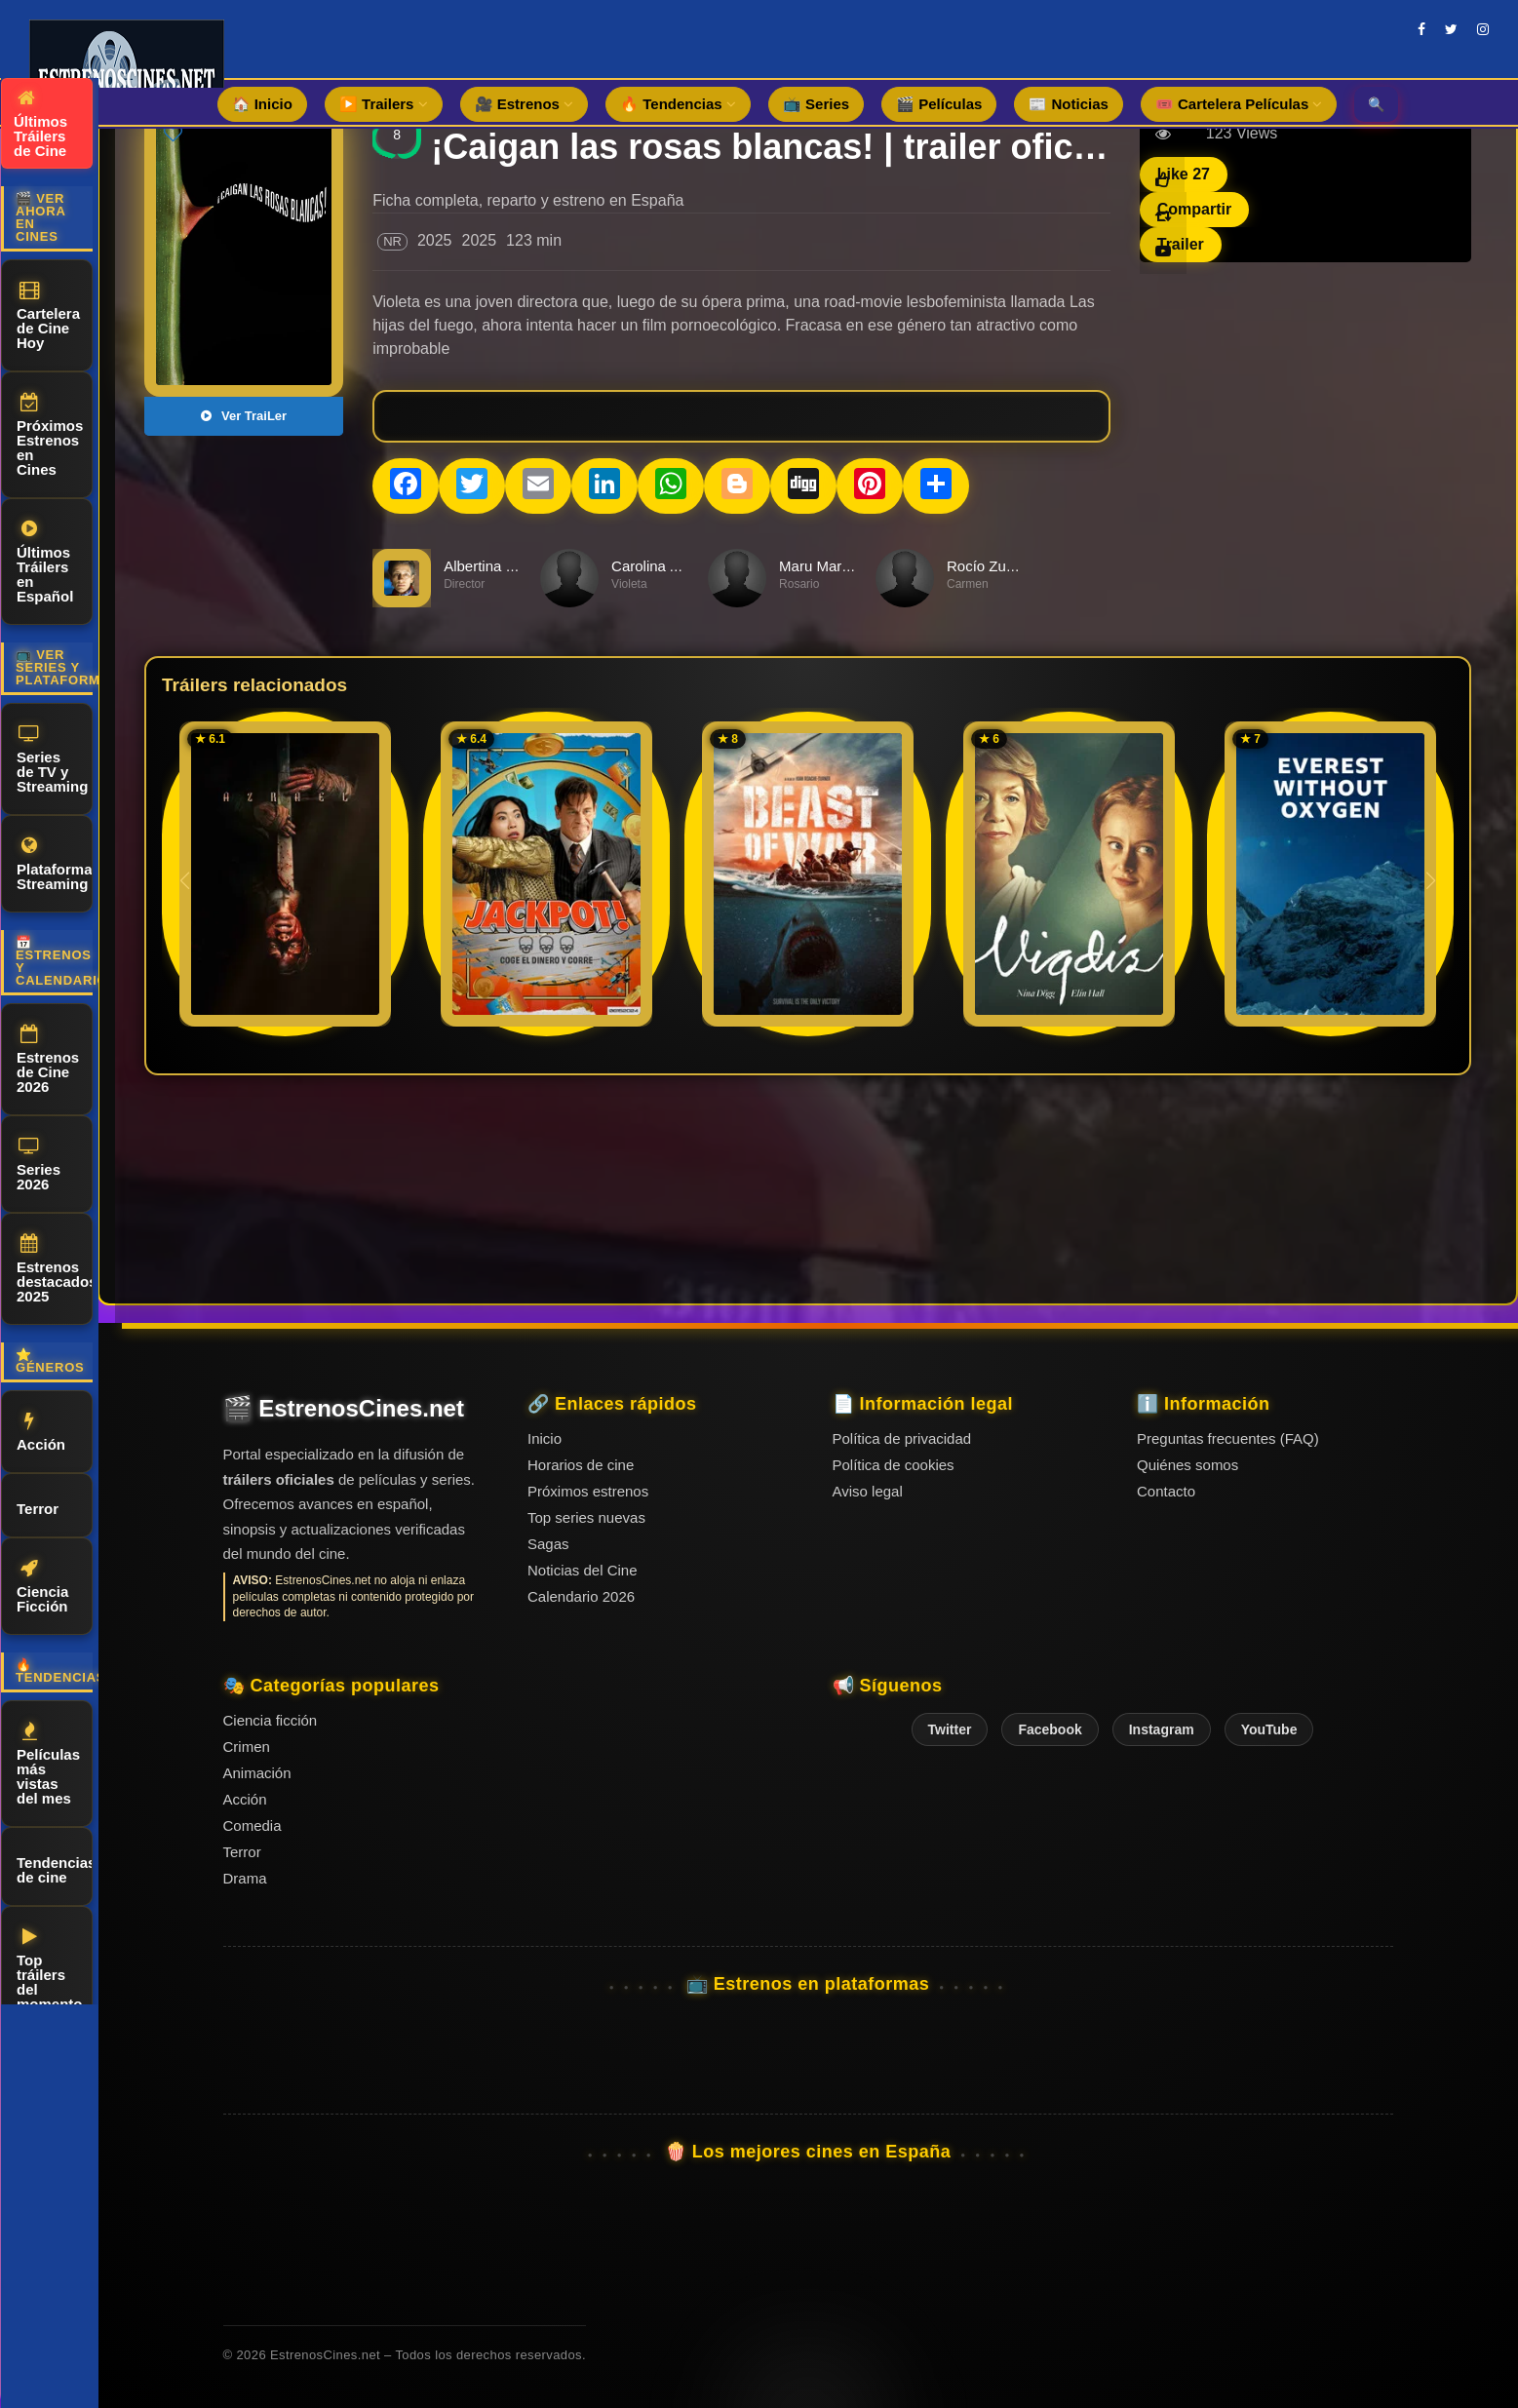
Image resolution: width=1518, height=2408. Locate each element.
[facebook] (1421, 29)
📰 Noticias (1069, 104)
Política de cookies (893, 1464)
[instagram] (1483, 29)
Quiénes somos (1187, 1464)
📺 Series (816, 104)
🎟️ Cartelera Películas (1239, 104)
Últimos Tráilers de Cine (40, 124)
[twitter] (1451, 29)
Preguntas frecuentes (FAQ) (1228, 1438)
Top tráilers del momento (50, 1969)
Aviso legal (868, 1491)
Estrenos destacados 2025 (55, 1269)
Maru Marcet (820, 566)
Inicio (544, 1438)
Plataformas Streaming (55, 864)
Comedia (252, 1825)
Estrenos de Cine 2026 (48, 1060)
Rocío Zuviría (990, 566)
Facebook (1049, 1729)
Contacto (1166, 1491)
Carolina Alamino (666, 566)
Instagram (1161, 1729)
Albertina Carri (490, 566)
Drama (245, 1878)
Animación (257, 1773)
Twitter (950, 1729)
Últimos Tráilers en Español (45, 562)
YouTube (1269, 1729)
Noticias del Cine (582, 1570)
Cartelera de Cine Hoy (48, 316)
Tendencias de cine (55, 1866)
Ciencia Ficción (42, 1586)
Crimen (246, 1746)
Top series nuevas (586, 1517)
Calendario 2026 (581, 1596)
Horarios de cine (580, 1464)
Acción (41, 1432)
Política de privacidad (902, 1438)
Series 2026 (38, 1164)
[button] (1431, 880)
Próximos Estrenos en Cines (50, 435)
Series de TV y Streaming (52, 759)
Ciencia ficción (270, 1720)
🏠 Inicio (262, 104)
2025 (434, 240)
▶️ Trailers (383, 104)
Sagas (548, 1543)
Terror (37, 1506)
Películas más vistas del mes (48, 1764)
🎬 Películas (939, 104)
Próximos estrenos (587, 1491)
